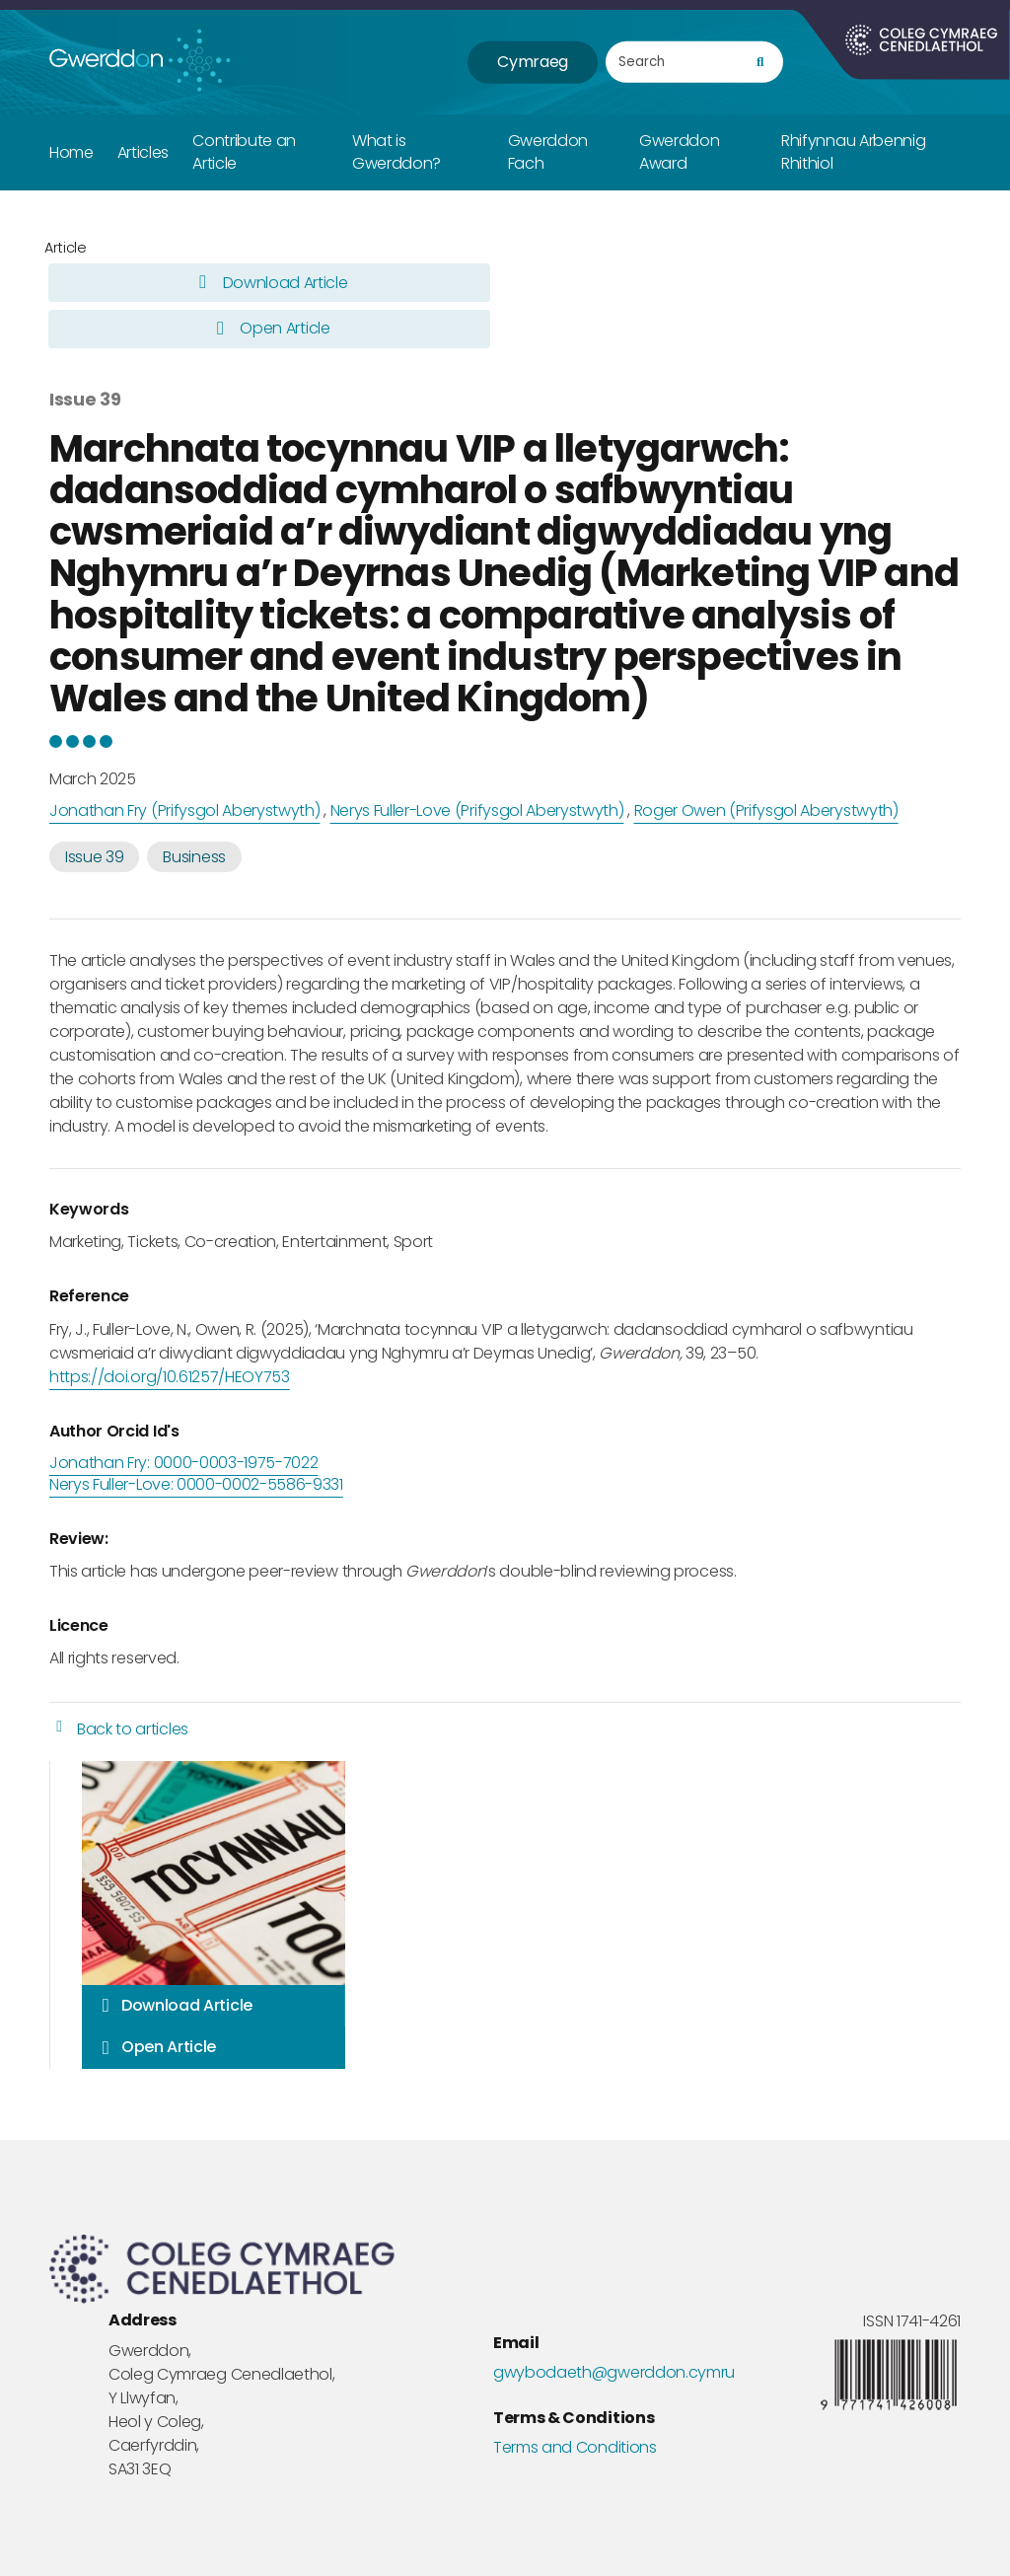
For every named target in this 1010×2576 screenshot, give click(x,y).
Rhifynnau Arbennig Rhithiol (853, 151)
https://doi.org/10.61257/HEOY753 (169, 1376)
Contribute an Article (244, 151)
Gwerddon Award (679, 151)
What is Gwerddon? (396, 151)
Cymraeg (532, 61)
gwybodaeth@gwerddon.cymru (614, 2373)
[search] (760, 62)
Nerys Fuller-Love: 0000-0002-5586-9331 (196, 1485)
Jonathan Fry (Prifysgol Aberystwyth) (184, 810)
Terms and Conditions (575, 2448)
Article (65, 248)
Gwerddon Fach (548, 151)
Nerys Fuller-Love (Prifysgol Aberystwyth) (477, 810)
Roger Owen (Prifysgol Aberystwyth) (766, 810)
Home (71, 152)
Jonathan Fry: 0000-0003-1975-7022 (183, 1463)
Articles (143, 152)
